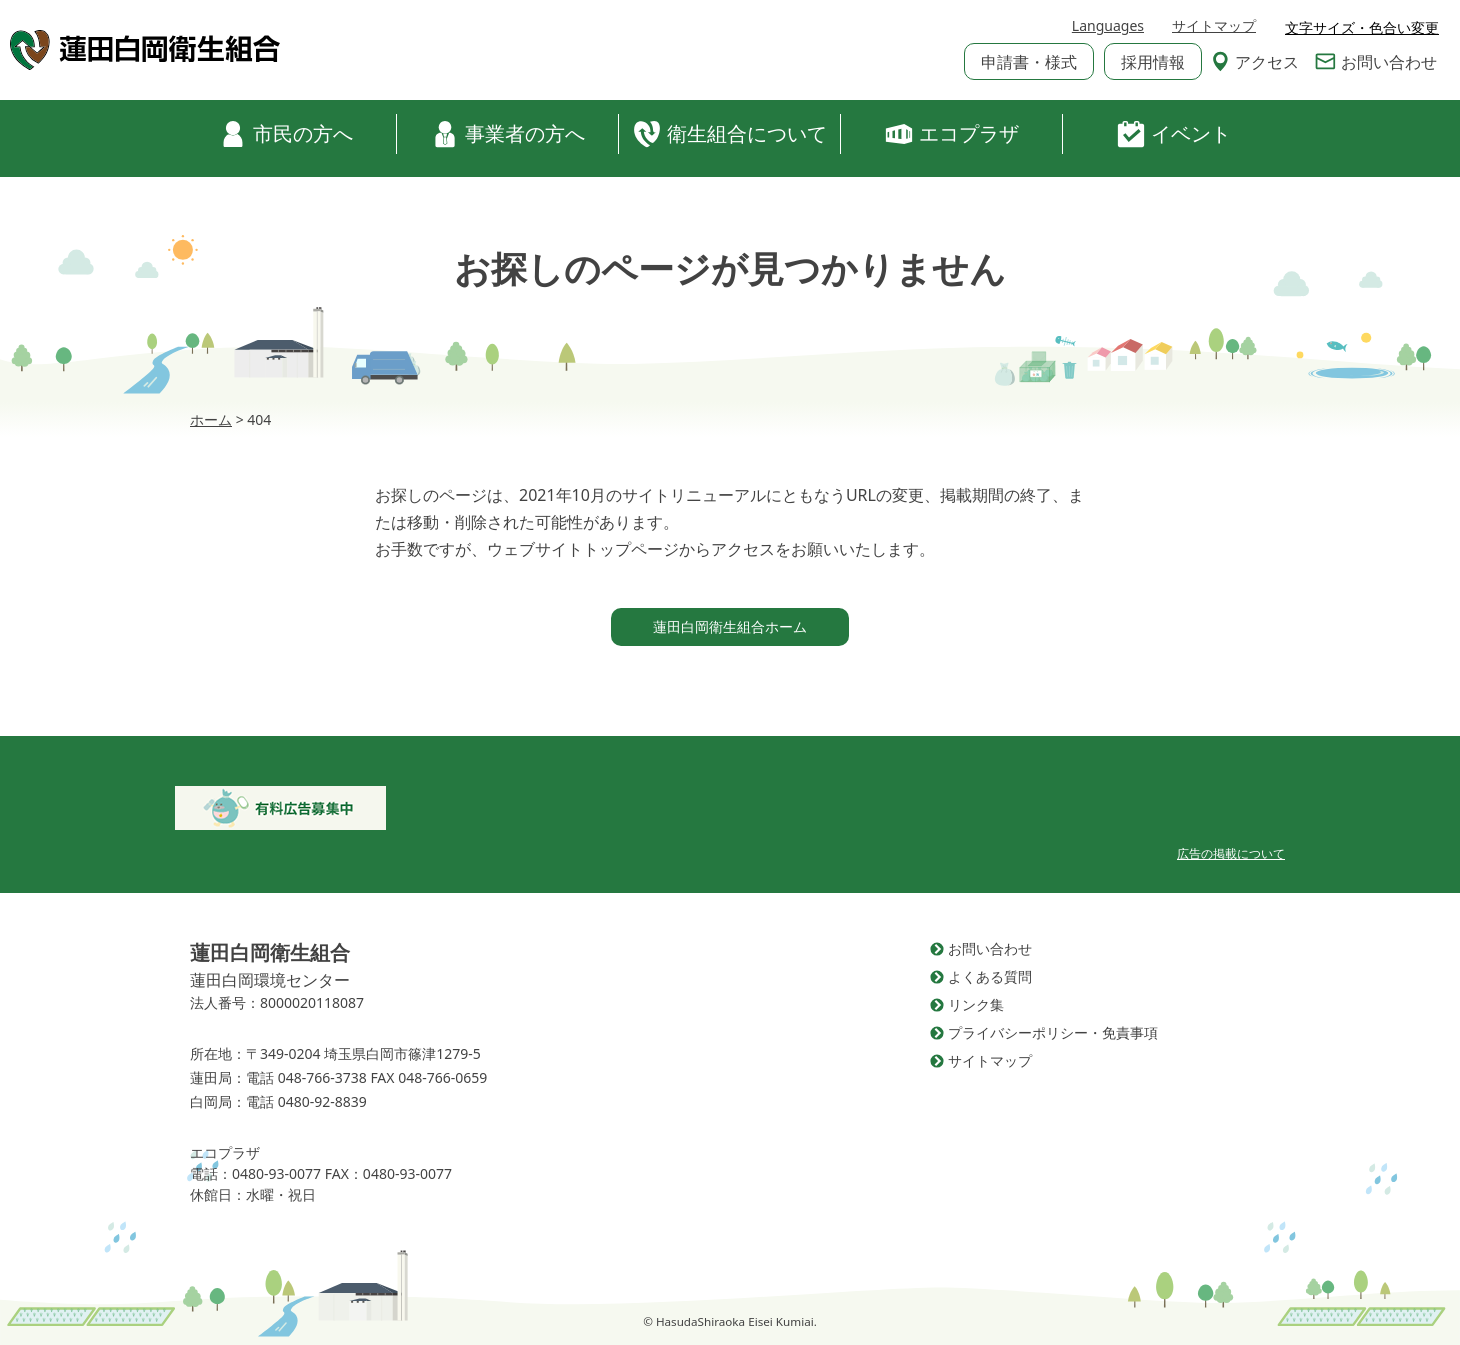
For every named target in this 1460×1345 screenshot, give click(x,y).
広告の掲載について (1231, 853)
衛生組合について (730, 134)
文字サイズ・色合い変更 (1362, 28)
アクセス (1255, 64)
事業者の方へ (508, 134)
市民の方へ (286, 134)
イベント (1174, 134)
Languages (1108, 28)
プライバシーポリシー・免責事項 (1053, 1032)
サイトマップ (1214, 28)
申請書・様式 (1029, 64)
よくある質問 (990, 976)
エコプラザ (952, 134)
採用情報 (1153, 64)
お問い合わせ (1376, 64)
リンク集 (976, 1004)
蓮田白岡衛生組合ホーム (730, 626)
